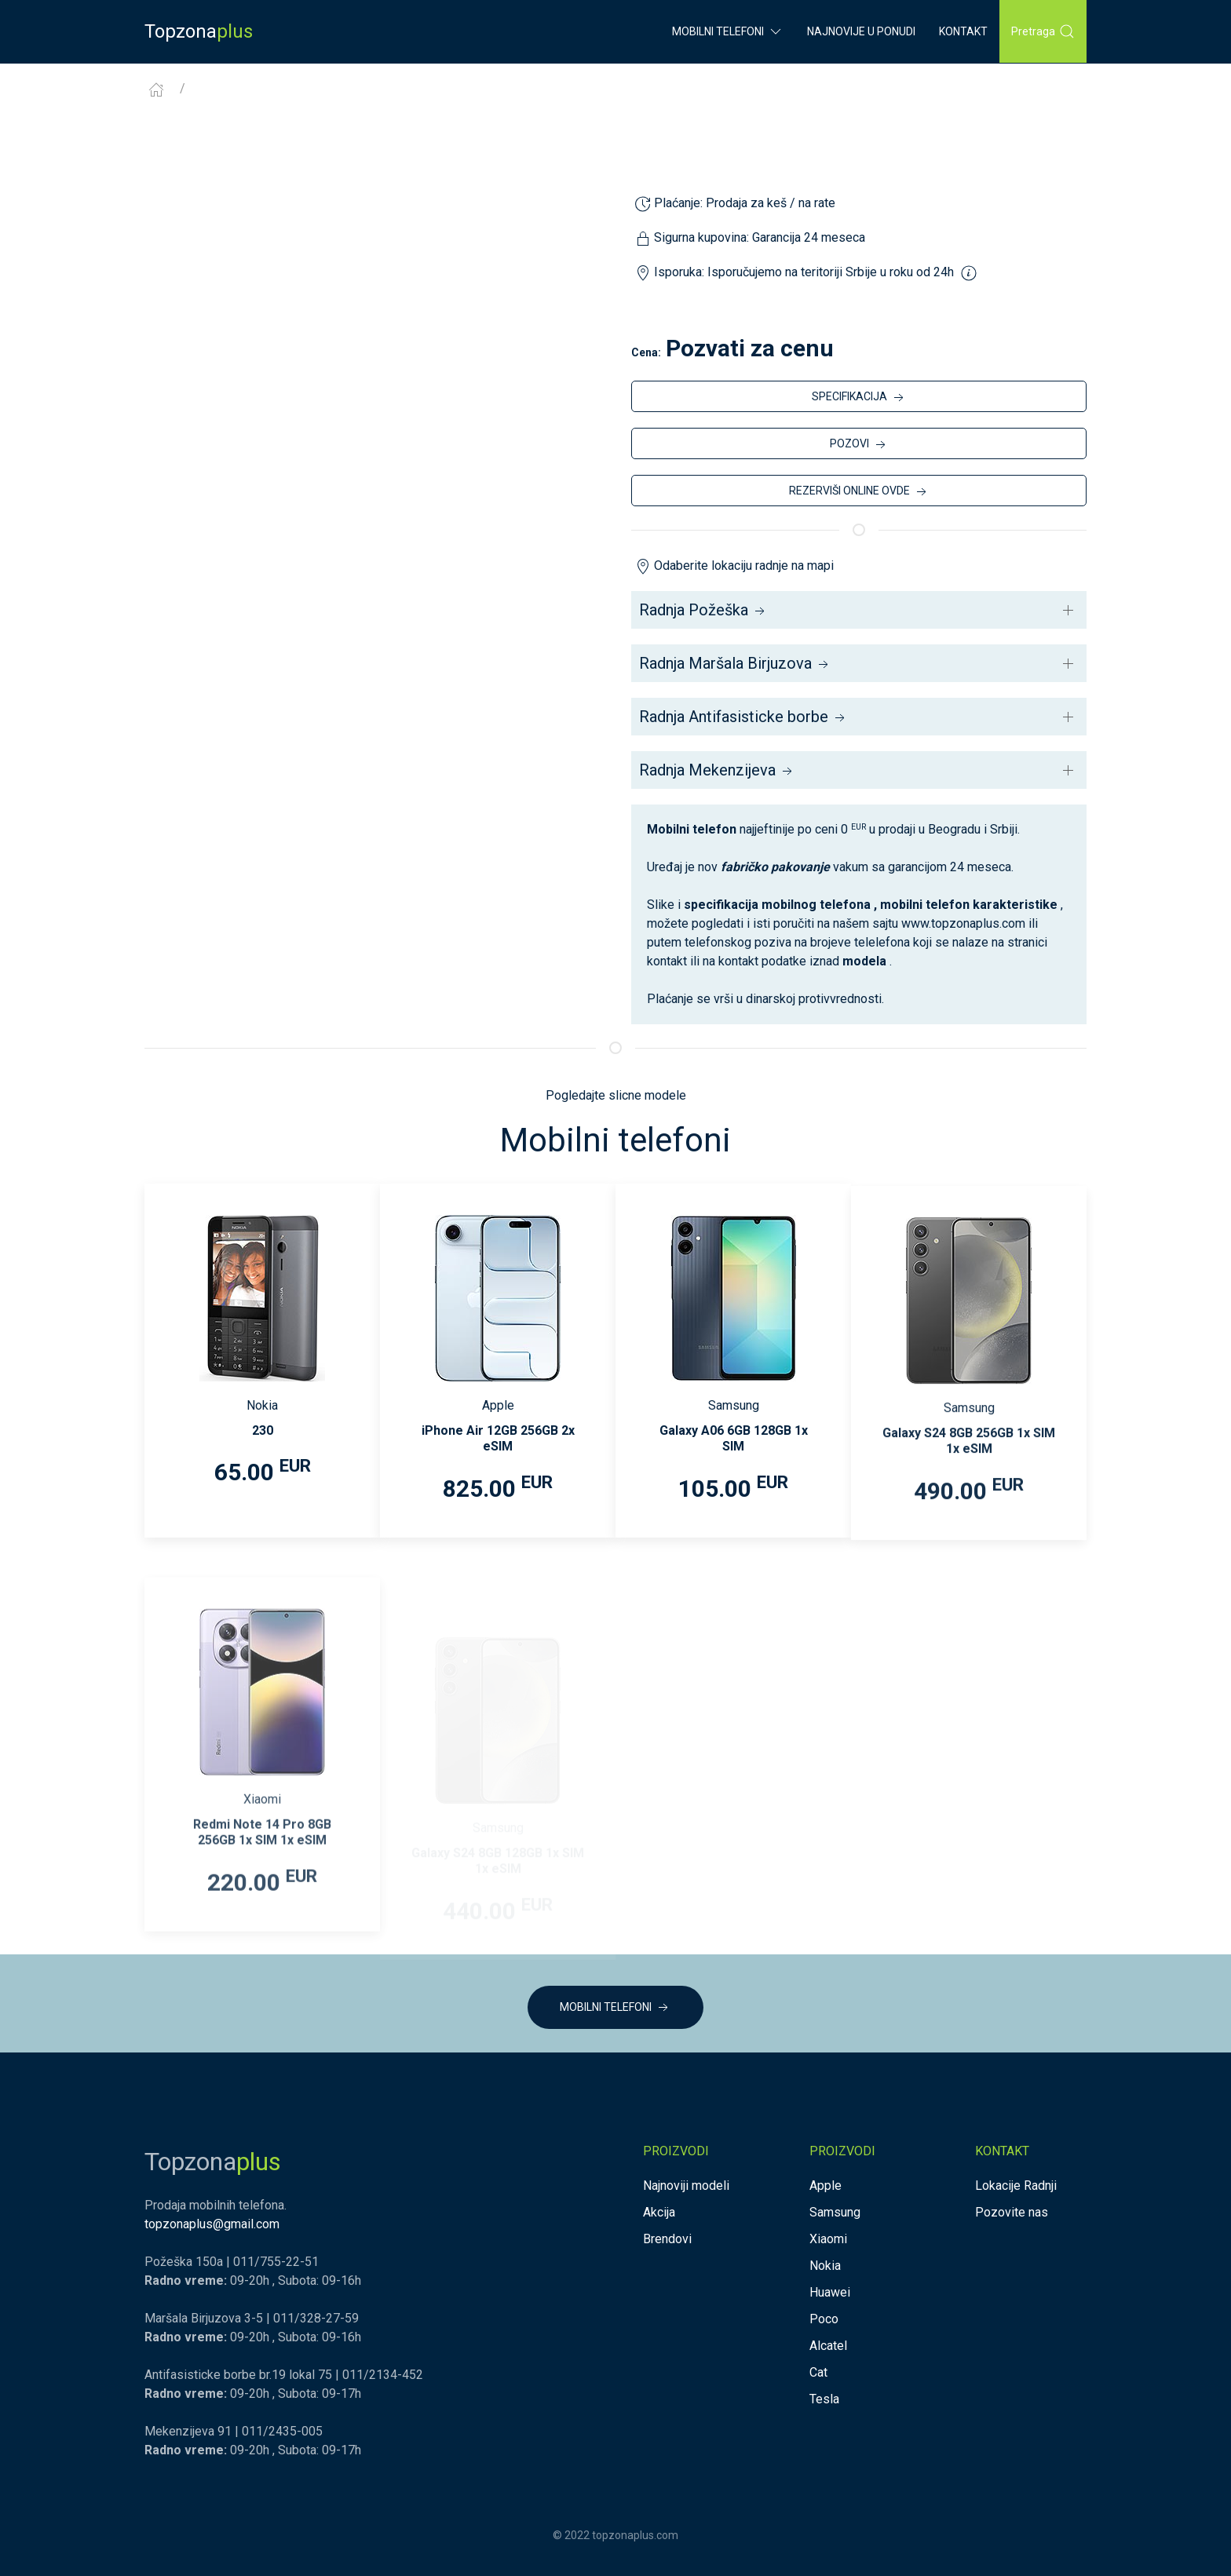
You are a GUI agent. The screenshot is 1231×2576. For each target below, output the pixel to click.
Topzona (198, 31)
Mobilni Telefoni (728, 31)
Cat (818, 2372)
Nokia (825, 2265)
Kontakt (963, 31)
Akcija (659, 2212)
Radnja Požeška (703, 609)
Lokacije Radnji (1016, 2185)
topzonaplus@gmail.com (211, 2224)
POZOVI (859, 445)
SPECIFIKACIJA (859, 398)
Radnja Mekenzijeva (717, 770)
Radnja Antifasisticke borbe (743, 716)
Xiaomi (828, 2238)
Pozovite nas (1011, 2212)
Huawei (829, 2292)
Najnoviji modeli (686, 2185)
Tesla (824, 2399)
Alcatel (828, 2345)
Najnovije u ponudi (861, 31)
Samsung (834, 2212)
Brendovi (667, 2238)
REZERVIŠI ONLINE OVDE (859, 492)
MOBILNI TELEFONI (615, 2008)
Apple (825, 2185)
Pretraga (1043, 31)
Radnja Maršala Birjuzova (735, 663)
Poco (823, 2318)
